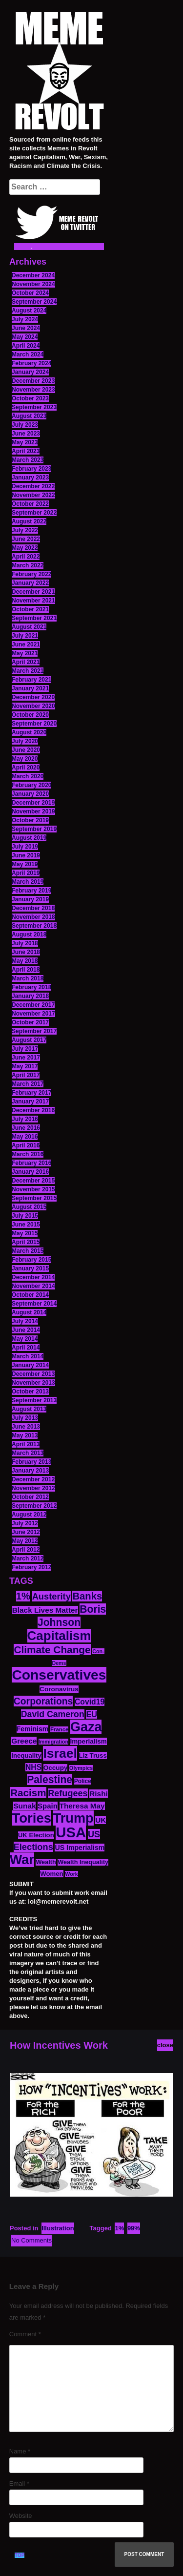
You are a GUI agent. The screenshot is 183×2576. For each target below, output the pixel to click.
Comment (25, 2334)
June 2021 (26, 644)
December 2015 (33, 1180)
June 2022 (26, 539)
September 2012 (34, 1505)
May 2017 (25, 1066)
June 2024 (26, 328)
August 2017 (29, 1040)
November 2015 (33, 1189)
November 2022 (33, 495)
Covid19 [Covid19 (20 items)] (89, 1702)
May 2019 (25, 864)
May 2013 (25, 1435)
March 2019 (27, 881)
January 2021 (30, 688)
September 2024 (34, 301)
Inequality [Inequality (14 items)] (26, 1755)
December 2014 (33, 1277)
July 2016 (25, 1119)
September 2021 (34, 618)
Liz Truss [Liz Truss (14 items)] (93, 1755)
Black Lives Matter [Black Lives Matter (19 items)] (45, 1610)
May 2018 (25, 960)
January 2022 (30, 583)
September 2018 (34, 925)
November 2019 (33, 811)
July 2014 (25, 1321)
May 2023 (25, 442)
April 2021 (26, 662)
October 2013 (30, 1391)
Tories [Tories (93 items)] (32, 1818)
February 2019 (31, 890)
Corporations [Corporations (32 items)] (43, 1701)
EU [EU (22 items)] (91, 1714)
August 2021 (29, 626)
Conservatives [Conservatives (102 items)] (59, 1675)
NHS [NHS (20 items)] (33, 1767)
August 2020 (29, 732)
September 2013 (34, 1400)
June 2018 (26, 952)
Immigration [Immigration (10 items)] (53, 1742)
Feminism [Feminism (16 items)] (33, 1729)
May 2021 (25, 653)
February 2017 (31, 1092)
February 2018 (31, 987)
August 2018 (29, 934)
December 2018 (33, 908)
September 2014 (34, 1303)
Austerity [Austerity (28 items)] (51, 1596)
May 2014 (25, 1338)
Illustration (57, 2228)
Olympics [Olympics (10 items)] (81, 1768)
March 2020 (27, 776)
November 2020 (33, 706)
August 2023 (29, 416)
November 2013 (33, 1382)
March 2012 (27, 1558)
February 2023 (31, 468)
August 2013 (29, 1409)
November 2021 (33, 600)
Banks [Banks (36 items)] (87, 1596)
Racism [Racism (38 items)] (28, 1792)
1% (119, 2228)
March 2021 (27, 670)
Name (19, 2451)
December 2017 (33, 1004)
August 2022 (29, 521)
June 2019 (26, 855)
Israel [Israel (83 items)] (60, 1753)
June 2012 (26, 1532)
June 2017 (26, 1057)
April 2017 (26, 1075)
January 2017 (30, 1101)
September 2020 (34, 723)
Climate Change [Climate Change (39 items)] (52, 1649)
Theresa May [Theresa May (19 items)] (82, 1806)
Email (19, 2483)
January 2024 (30, 372)
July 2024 (25, 319)
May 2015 (25, 1233)
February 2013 (31, 1461)
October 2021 (30, 609)
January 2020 (30, 793)
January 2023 (30, 477)
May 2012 (25, 1540)
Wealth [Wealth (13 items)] (46, 1862)
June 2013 (26, 1426)
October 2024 (30, 293)
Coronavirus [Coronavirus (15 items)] (59, 1689)
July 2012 (25, 1523)
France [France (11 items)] (59, 1729)
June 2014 (26, 1330)
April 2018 (26, 969)
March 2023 (27, 460)
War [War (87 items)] (22, 1859)
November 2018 (33, 917)
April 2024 (26, 345)
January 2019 (30, 899)
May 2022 (25, 547)
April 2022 (26, 556)
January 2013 (30, 1470)
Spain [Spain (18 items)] (48, 1806)
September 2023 (34, 407)
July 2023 (25, 424)
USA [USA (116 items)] (71, 1832)
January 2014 (30, 1365)
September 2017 (34, 1031)
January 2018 (30, 996)
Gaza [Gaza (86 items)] (86, 1727)
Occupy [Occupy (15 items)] (55, 1767)
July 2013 (25, 1417)
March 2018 (27, 978)
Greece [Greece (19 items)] (24, 1741)
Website (20, 2515)
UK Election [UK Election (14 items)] (36, 1835)
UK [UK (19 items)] (100, 1820)
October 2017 (30, 1022)
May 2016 (25, 1136)
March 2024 (27, 354)
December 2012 (33, 1479)
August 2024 (29, 310)
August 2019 (29, 837)
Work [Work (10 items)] (71, 1874)
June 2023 (26, 433)
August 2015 (29, 1207)
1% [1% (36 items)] (23, 1596)
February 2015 (31, 1259)
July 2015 (25, 1215)
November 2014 (33, 1286)
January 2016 (30, 1171)
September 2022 (34, 512)
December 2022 (33, 486)
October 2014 (30, 1294)
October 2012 (30, 1497)
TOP (19, 2555)
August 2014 (29, 1312)
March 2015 (27, 1250)
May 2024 (25, 336)
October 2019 (30, 820)
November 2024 (33, 284)
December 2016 (33, 1110)
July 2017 (25, 1048)
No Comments (31, 2240)
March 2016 (27, 1154)
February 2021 (31, 679)
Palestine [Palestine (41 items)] (49, 1779)
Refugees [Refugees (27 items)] (67, 1793)
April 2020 (26, 767)
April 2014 (26, 1347)
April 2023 (26, 451)
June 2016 (26, 1127)
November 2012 (33, 1488)
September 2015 (34, 1198)
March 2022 (27, 565)
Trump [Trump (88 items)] (73, 1818)
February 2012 (31, 1567)
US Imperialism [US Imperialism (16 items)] (79, 1847)
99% (133, 2228)
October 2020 (30, 714)
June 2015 (26, 1224)
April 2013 (26, 1444)
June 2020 (26, 750)
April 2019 (26, 873)
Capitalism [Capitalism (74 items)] (59, 1635)
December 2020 (33, 697)
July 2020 (25, 741)
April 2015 (26, 1242)
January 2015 (30, 1268)
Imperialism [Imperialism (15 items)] (88, 1741)
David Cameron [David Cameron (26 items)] (52, 1714)
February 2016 (31, 1163)
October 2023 (30, 398)
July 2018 (25, 943)
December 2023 (33, 380)
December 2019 (33, 802)
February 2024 (31, 363)
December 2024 (33, 275)
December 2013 (33, 1374)
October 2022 (30, 503)
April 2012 (26, 1549)
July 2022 (25, 530)
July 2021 (25, 635)
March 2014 (27, 1356)
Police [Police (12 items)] (82, 1781)
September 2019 (34, 829)
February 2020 (31, 785)
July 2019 (25, 846)
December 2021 (33, 591)
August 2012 (29, 1514)
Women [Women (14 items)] (51, 1873)
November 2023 (33, 389)
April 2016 (26, 1145)
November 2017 (33, 1013)
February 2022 (31, 574)
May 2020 (25, 758)
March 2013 (27, 1453)
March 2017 (27, 1083)
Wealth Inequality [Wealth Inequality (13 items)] (83, 1862)
